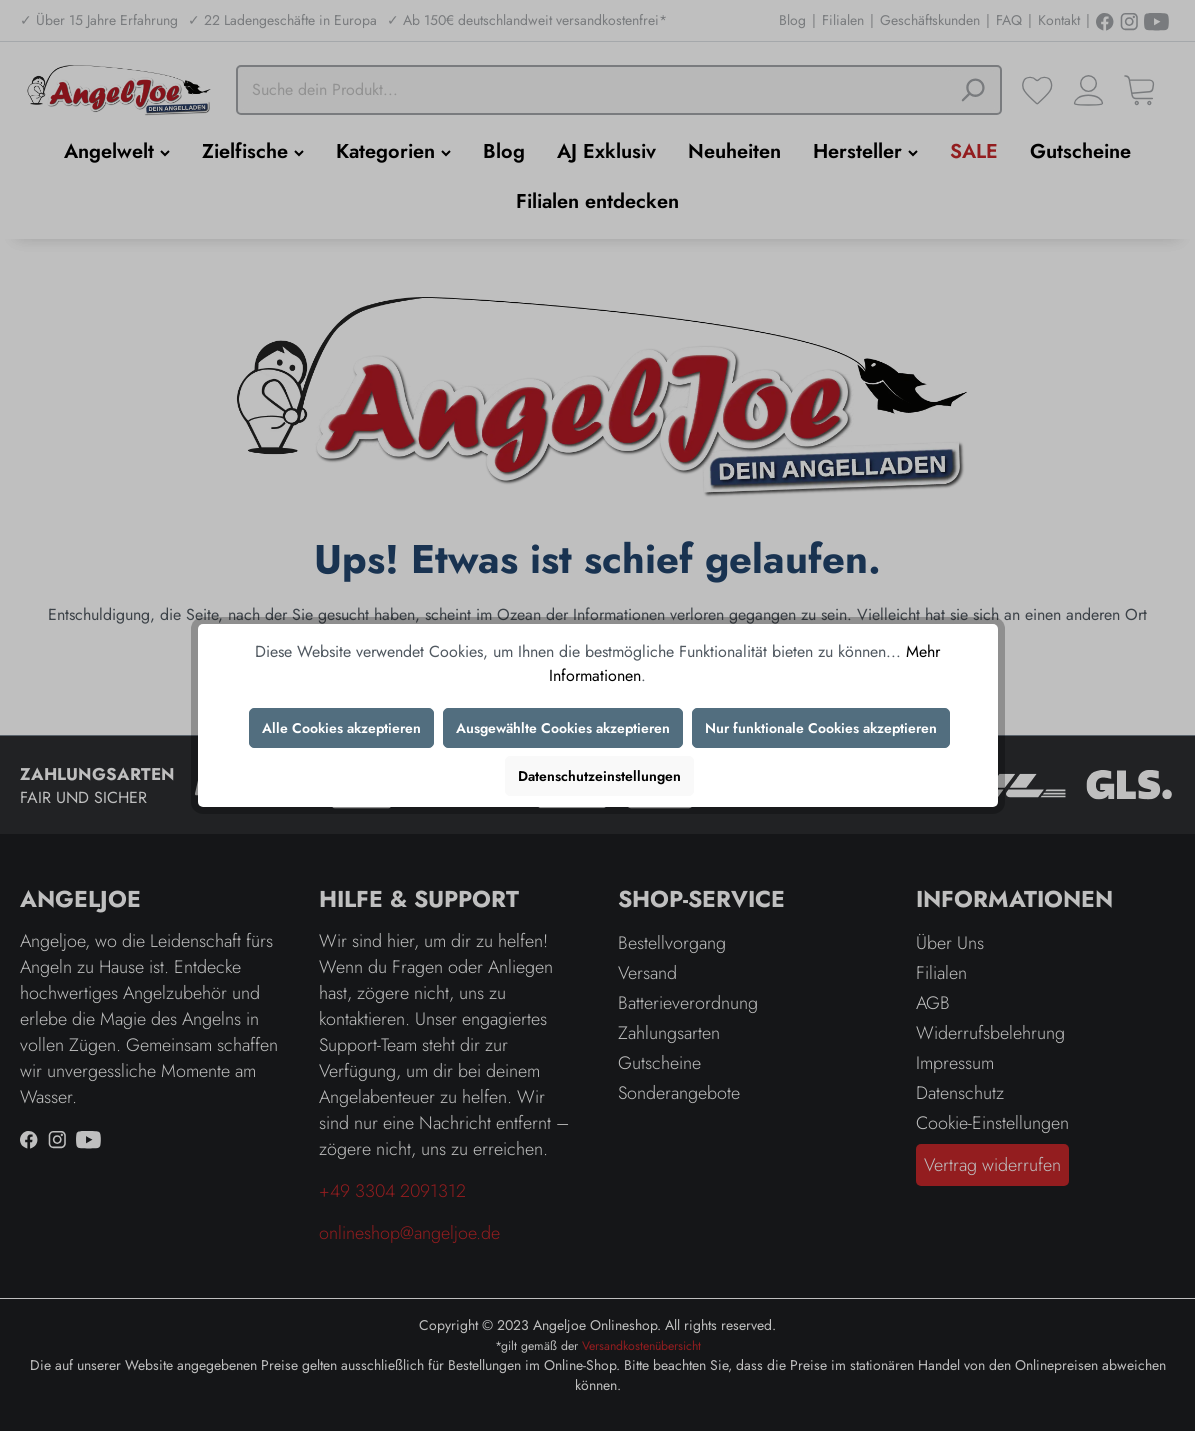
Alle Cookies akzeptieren (341, 728)
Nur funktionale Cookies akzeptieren (821, 728)
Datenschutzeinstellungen (599, 776)
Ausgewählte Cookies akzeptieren (563, 728)
